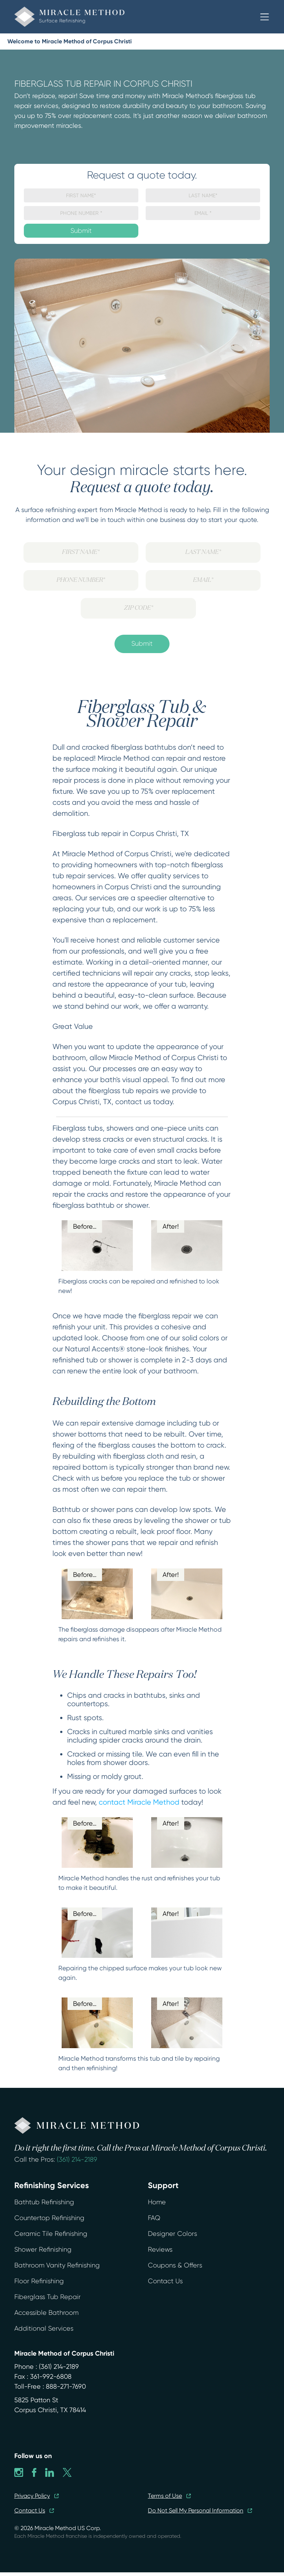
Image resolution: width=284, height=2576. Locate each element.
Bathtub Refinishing (44, 2202)
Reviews (160, 2249)
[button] (264, 17)
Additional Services (43, 2328)
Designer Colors (172, 2233)
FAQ (154, 2218)
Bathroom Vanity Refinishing (57, 2265)
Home (157, 2202)
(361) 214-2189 (77, 2159)
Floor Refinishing (39, 2281)
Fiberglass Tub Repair (47, 2297)
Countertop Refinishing (49, 2218)
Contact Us (165, 2281)
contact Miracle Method (139, 1802)
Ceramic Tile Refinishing (50, 2233)
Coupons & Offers (175, 2265)
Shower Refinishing (43, 2249)
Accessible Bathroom (46, 2312)
